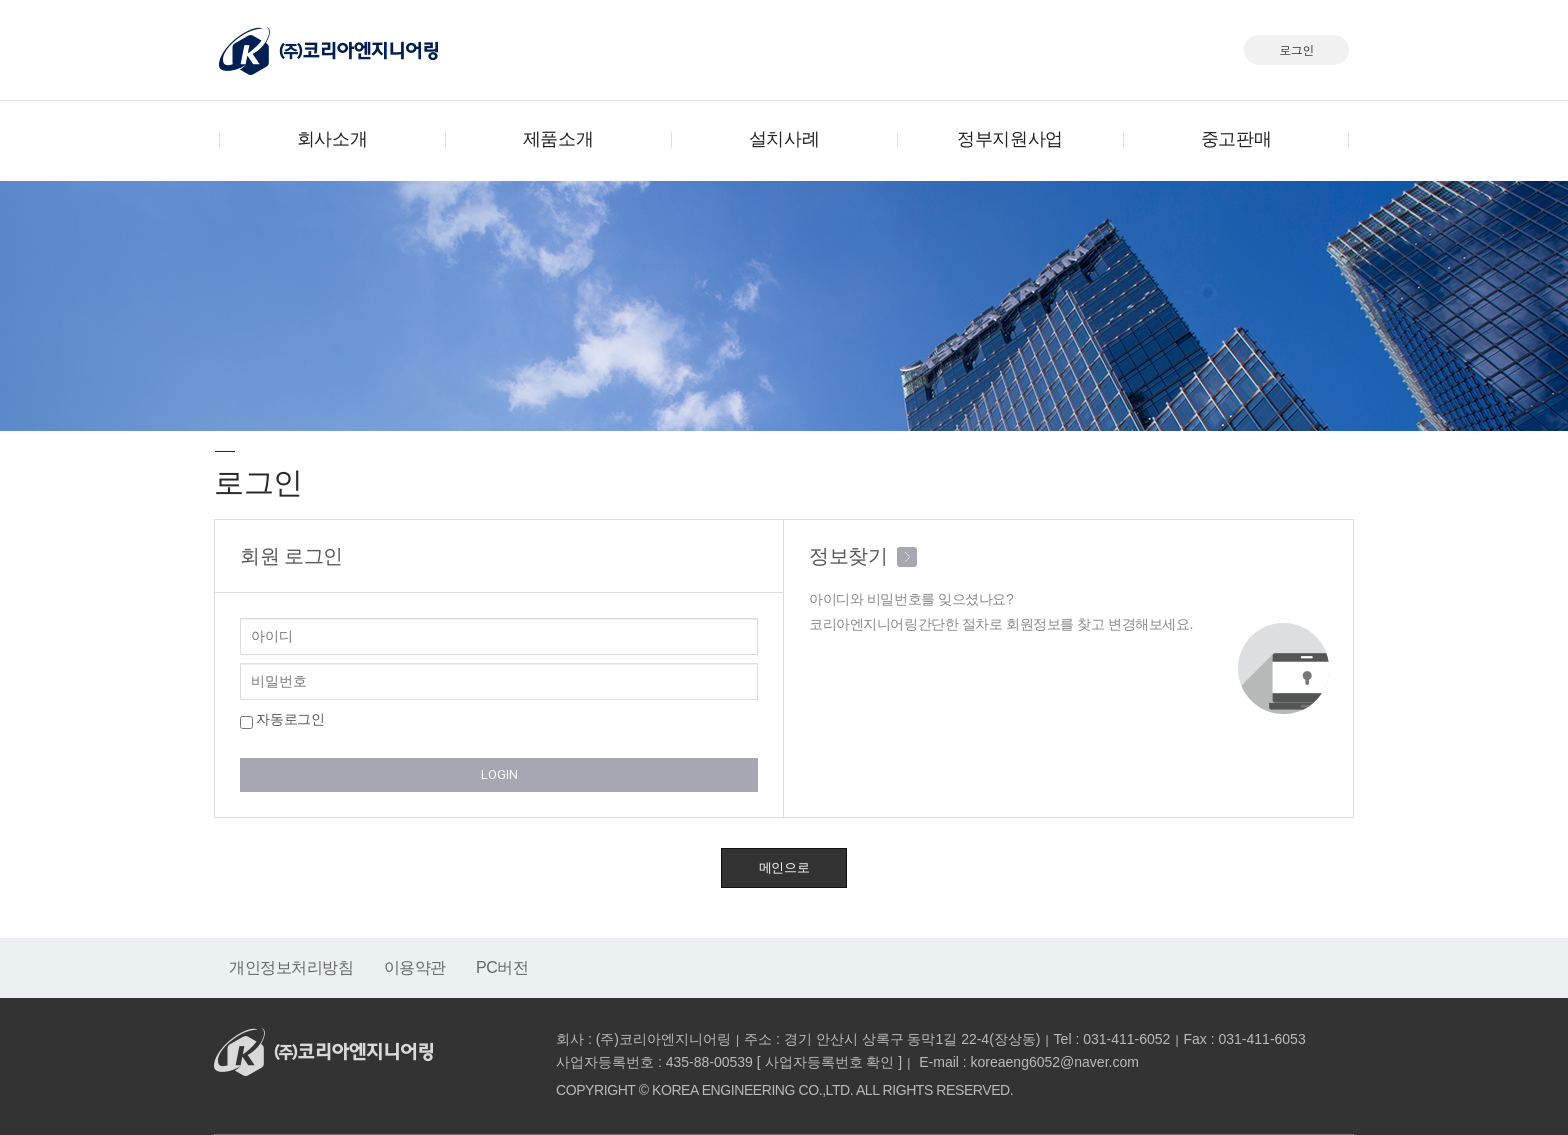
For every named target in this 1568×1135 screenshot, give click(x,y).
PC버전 (502, 967)
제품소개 (558, 139)
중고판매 (1236, 139)
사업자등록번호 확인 (830, 1062)
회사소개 (332, 139)
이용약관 (415, 967)
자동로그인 (282, 720)
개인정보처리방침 (291, 967)
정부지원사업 (1009, 139)
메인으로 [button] (784, 867)
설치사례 (784, 139)
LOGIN (499, 774)
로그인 (1296, 49)
